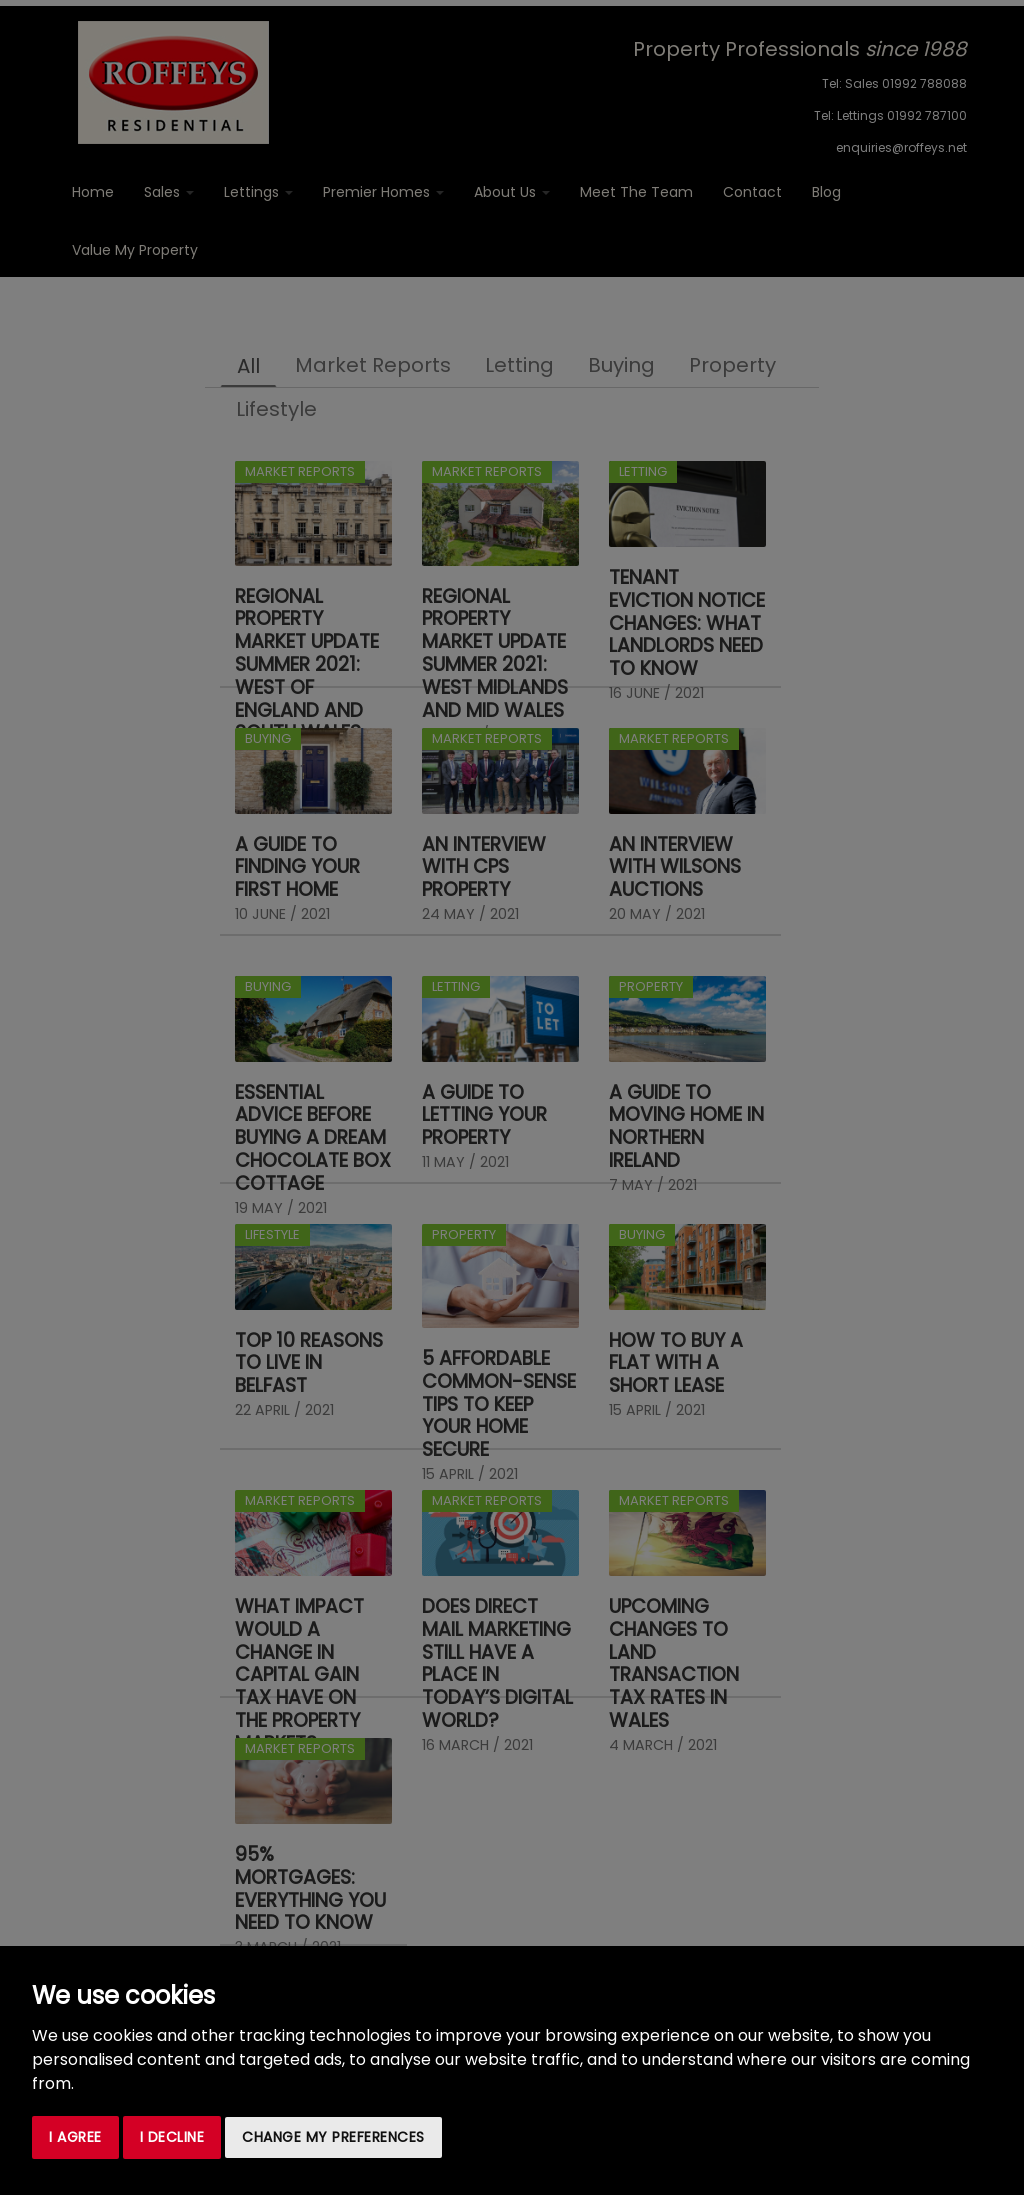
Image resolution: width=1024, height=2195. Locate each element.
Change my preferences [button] (333, 2137)
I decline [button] (172, 2137)
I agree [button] (75, 2137)
